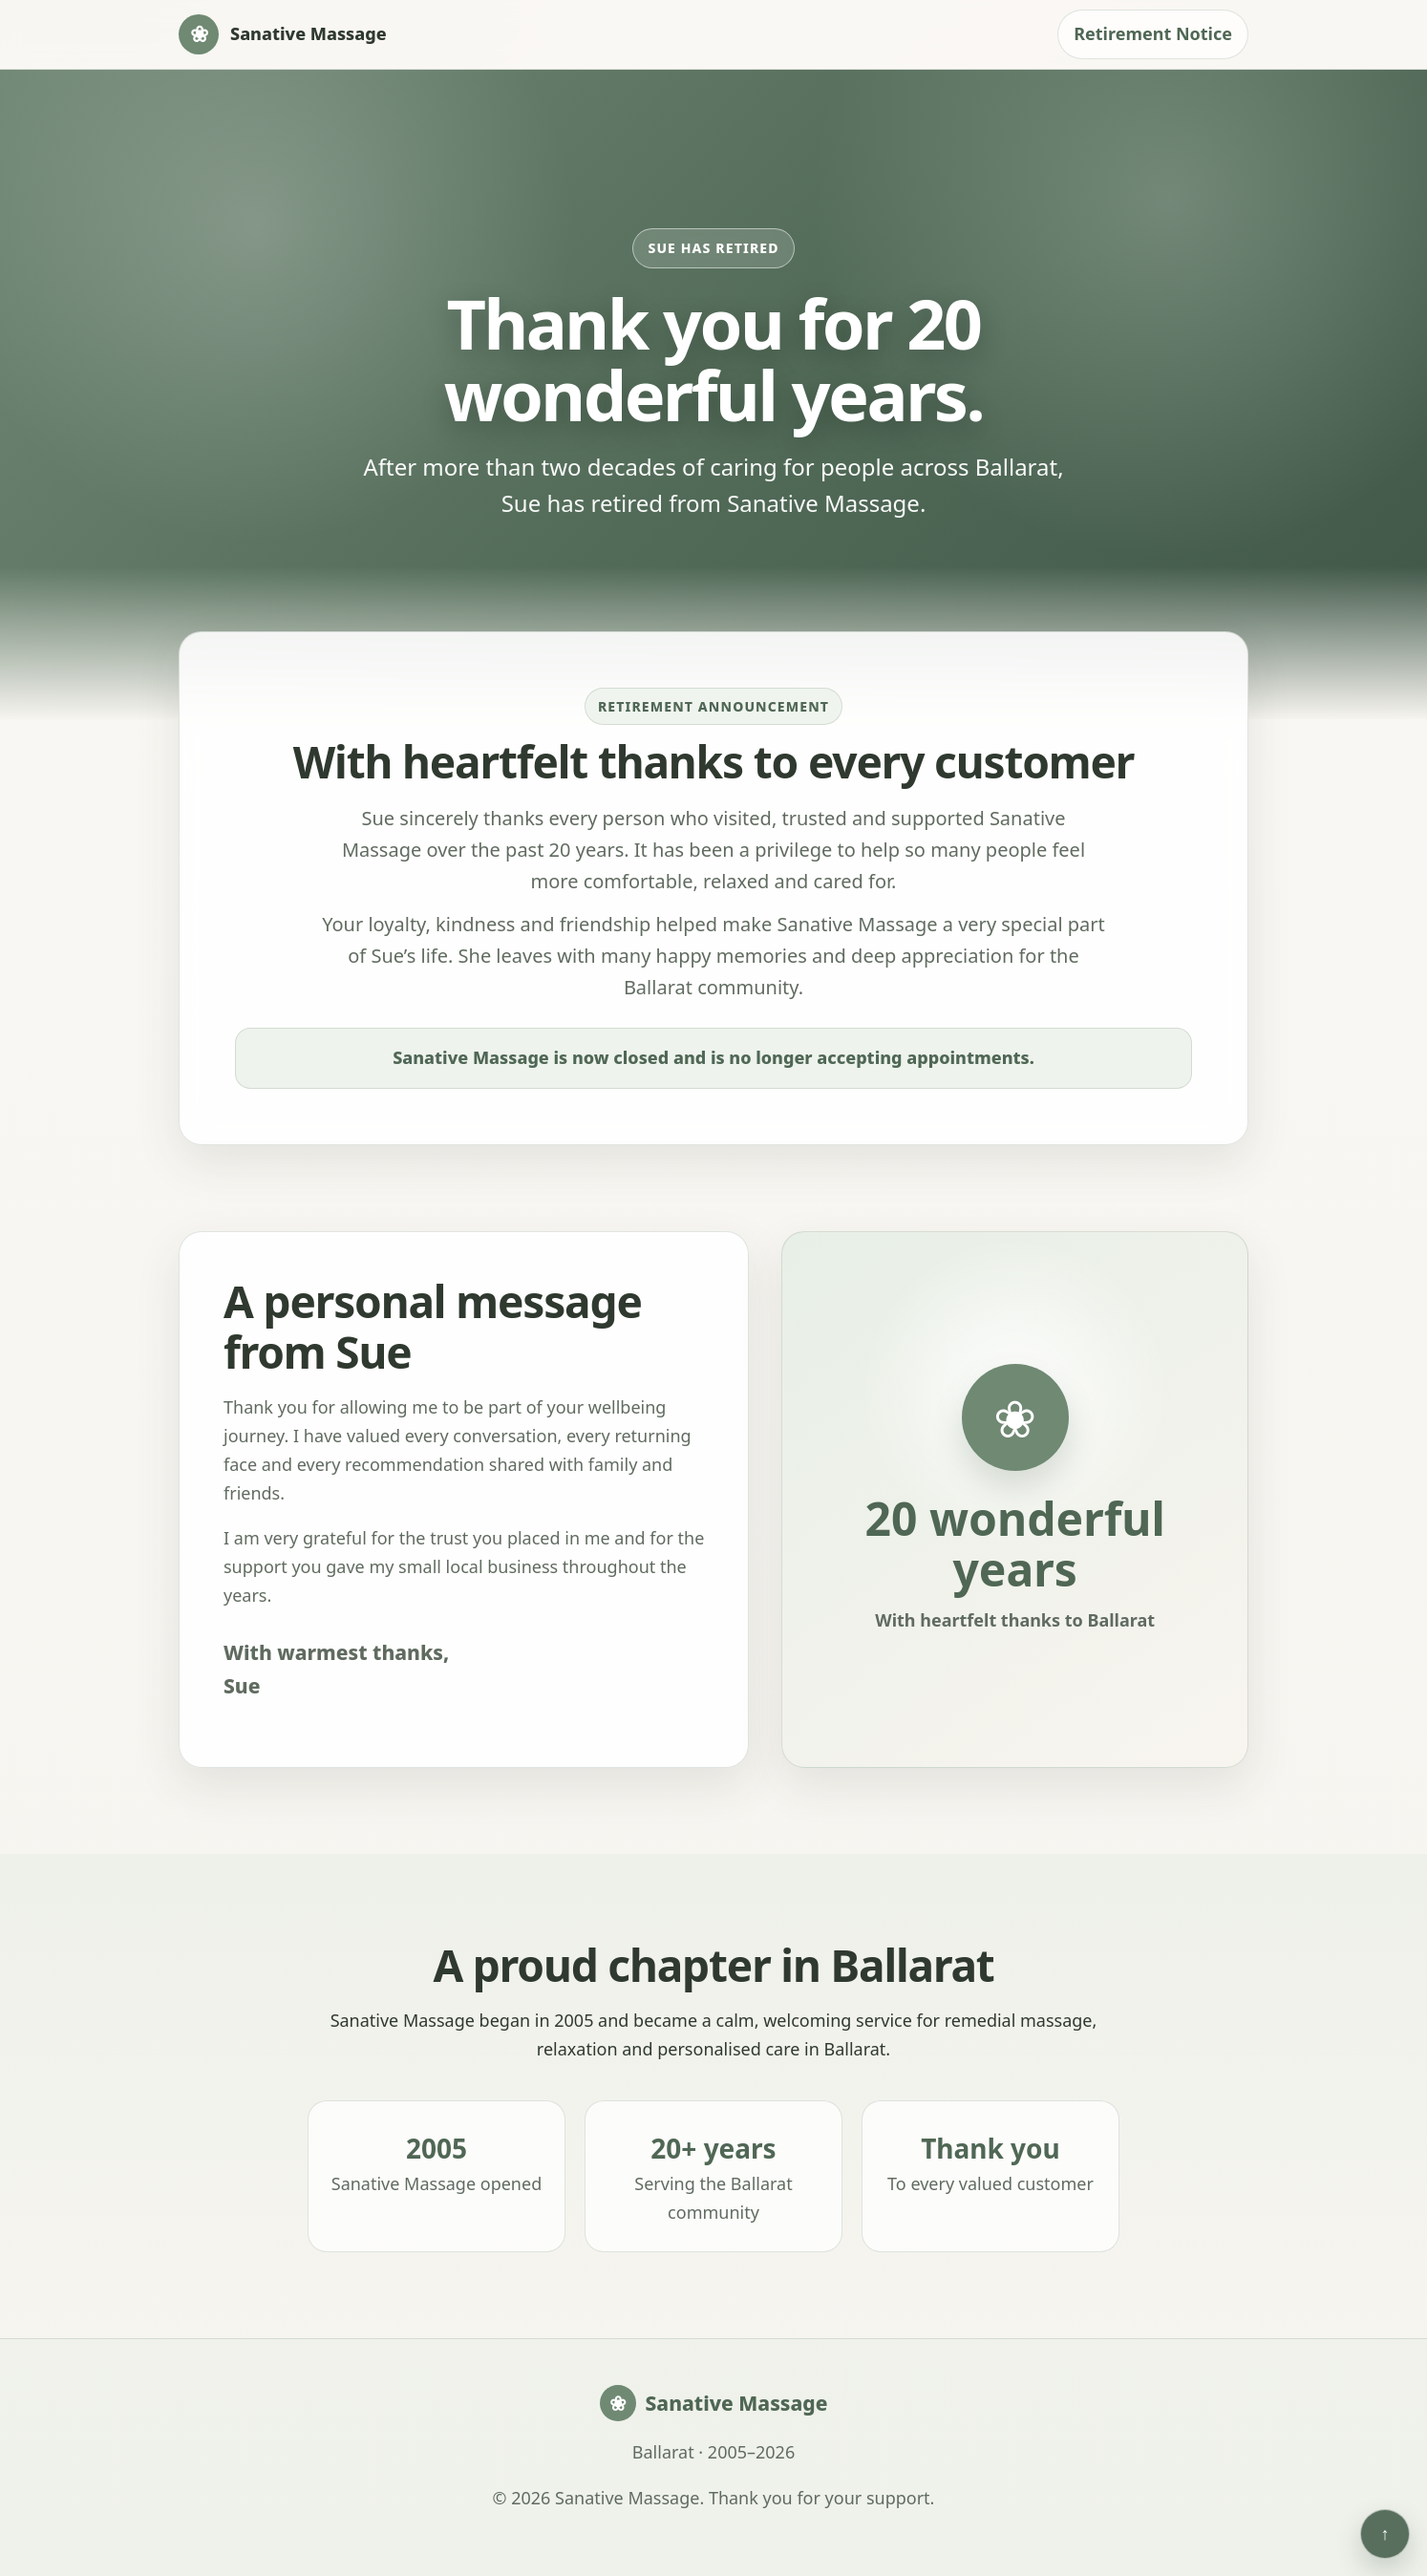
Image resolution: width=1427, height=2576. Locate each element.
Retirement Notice (1153, 33)
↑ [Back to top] (1385, 2533)
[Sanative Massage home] (283, 34)
